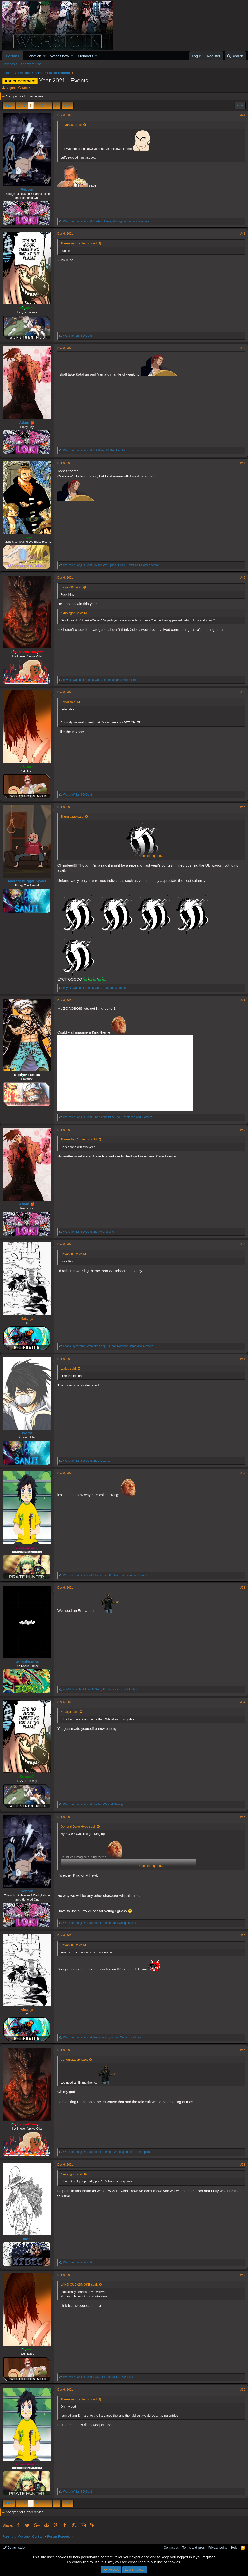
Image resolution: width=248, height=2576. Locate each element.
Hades (29, 2239)
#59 (240, 2275)
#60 (240, 2389)
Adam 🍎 (29, 422)
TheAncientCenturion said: (81, 243)
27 (56, 105)
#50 (240, 1244)
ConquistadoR (29, 1662)
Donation (34, 56)
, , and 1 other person (113, 565)
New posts (9, 64)
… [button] (48, 105)
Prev (9, 105)
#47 (240, 807)
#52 (240, 1473)
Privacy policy (217, 2547)
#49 (240, 1130)
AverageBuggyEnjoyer (29, 881)
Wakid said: (71, 1368)
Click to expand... (152, 856)
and (90, 1231)
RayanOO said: (73, 125)
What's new (59, 56)
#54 (240, 1702)
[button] (44, 55)
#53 (240, 1587)
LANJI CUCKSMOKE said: (81, 2284)
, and (96, 450)
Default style (14, 2547)
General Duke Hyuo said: (80, 1826)
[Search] (235, 55)
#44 (240, 463)
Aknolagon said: (74, 613)
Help (234, 2547)
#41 (240, 115)
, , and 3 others (103, 679)
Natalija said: (72, 1712)
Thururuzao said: (74, 816)
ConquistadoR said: (76, 2059)
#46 (240, 692)
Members (85, 56)
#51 (240, 1359)
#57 (240, 2049)
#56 (240, 1935)
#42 (240, 233)
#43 (240, 348)
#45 (240, 577)
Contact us (171, 2547)
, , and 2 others (108, 221)
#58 (240, 2164)
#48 (240, 1000)
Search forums (31, 64)
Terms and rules (193, 2547)
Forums (12, 56)
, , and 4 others (110, 1346)
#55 (240, 1817)
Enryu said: (70, 702)
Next (66, 105)
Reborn (29, 189)
